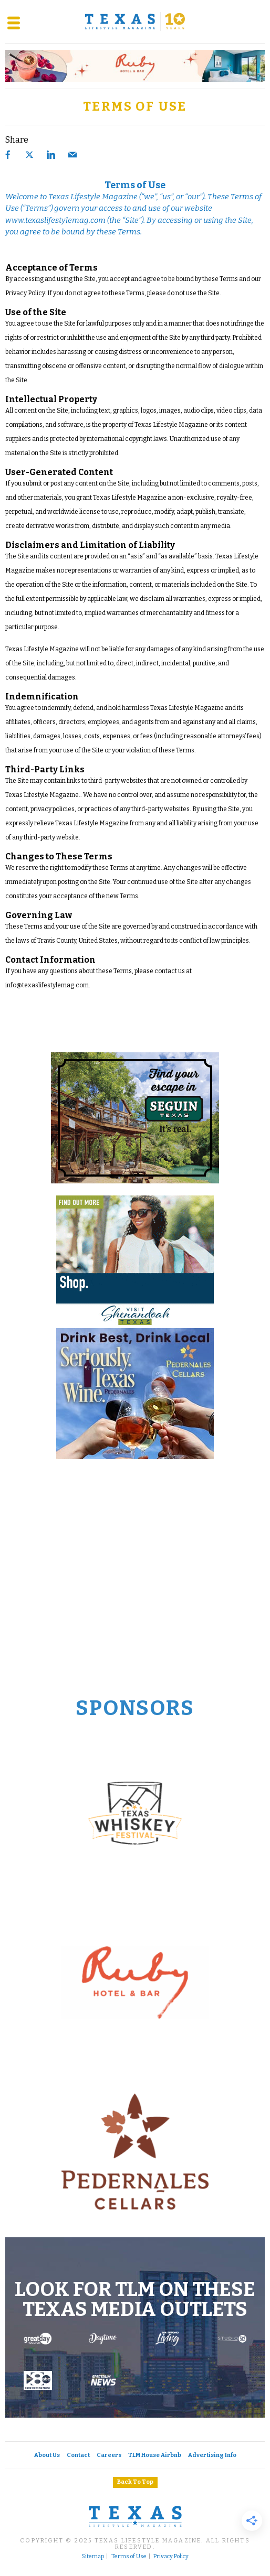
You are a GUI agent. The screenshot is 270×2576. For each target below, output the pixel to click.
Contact (78, 2455)
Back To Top (135, 2481)
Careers (109, 2455)
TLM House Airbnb (154, 2455)
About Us (47, 2455)
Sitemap (92, 2556)
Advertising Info (212, 2455)
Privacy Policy (171, 2556)
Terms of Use (129, 2556)
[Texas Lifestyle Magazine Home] (135, 21)
